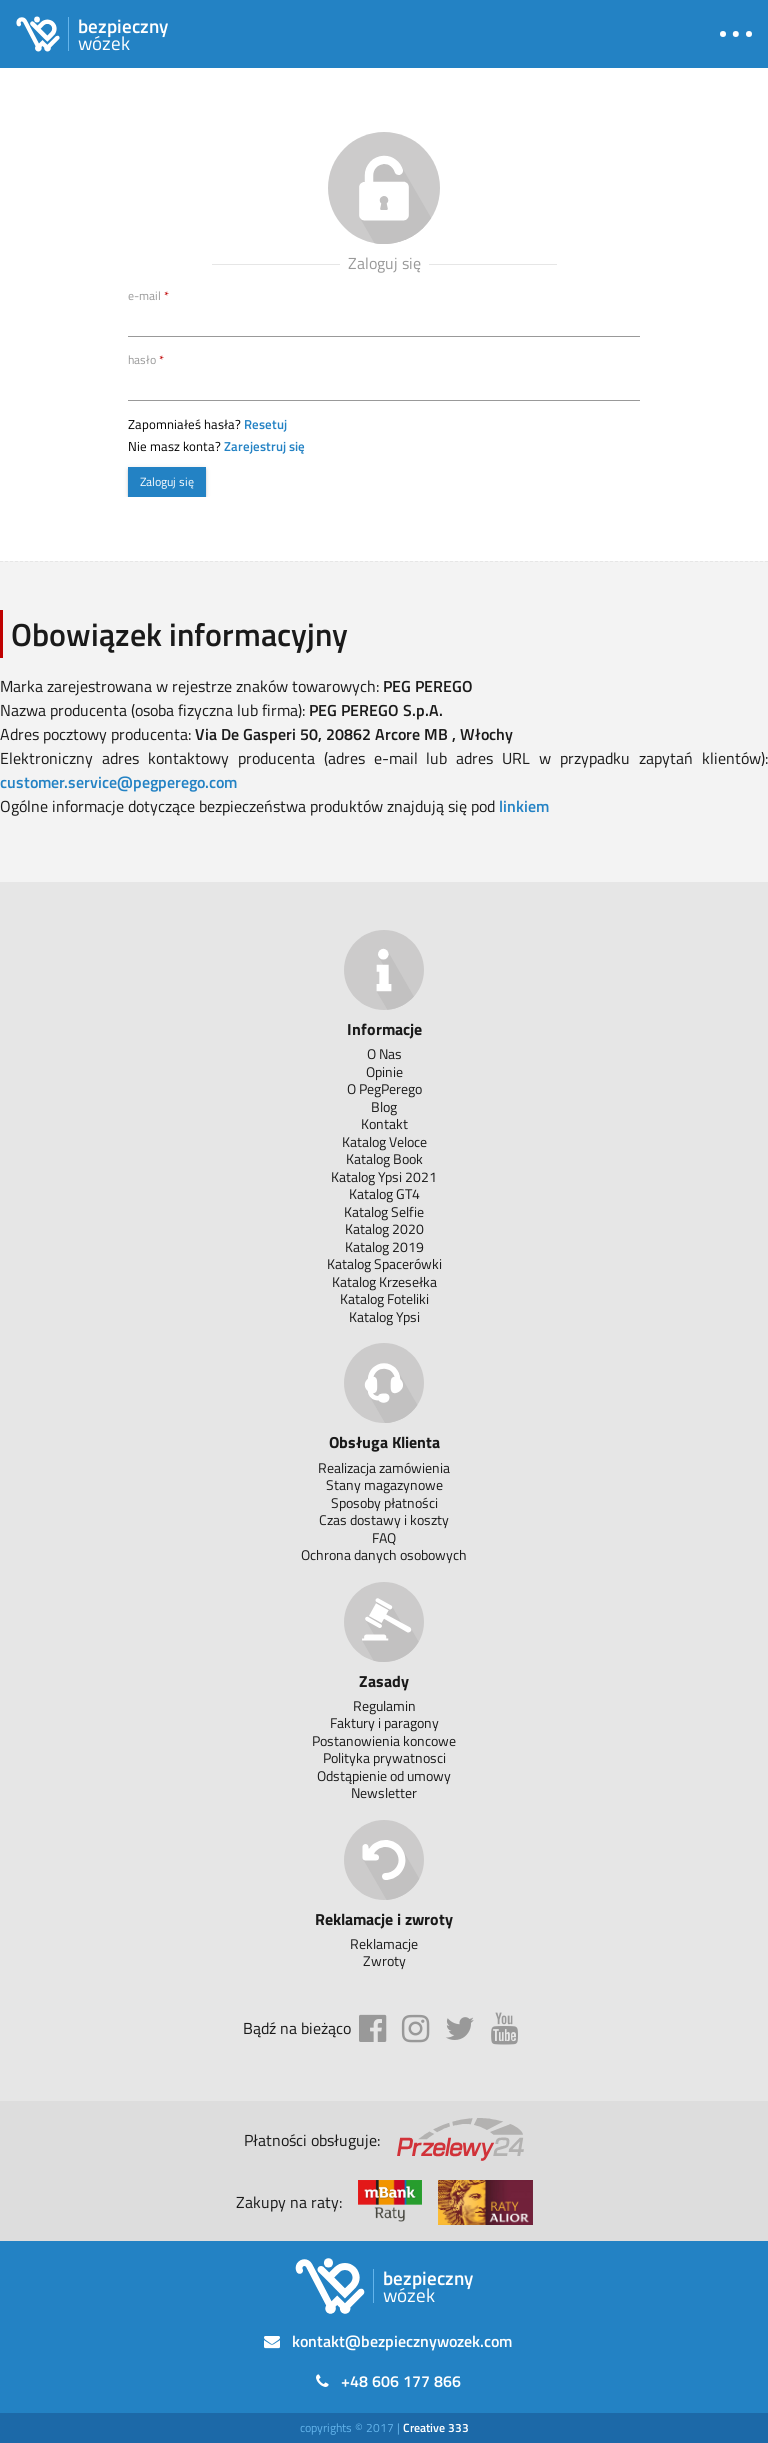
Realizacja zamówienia (384, 1467)
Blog (384, 1106)
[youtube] (504, 2028)
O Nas (384, 1053)
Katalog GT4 (384, 1193)
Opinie (384, 1071)
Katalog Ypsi (384, 1316)
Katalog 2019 (384, 1246)
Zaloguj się (167, 481)
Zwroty (384, 1960)
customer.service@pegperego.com (118, 782)
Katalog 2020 (384, 1228)
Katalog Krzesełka (384, 1281)
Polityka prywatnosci (384, 1757)
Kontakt (384, 1123)
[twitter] (460, 2028)
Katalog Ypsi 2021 (384, 1176)
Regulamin (384, 1705)
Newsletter (384, 1792)
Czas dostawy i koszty (384, 1519)
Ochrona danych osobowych (384, 1554)
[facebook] (372, 2028)
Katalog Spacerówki (384, 1263)
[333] (436, 2427)
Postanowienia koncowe (384, 1740)
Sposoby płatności (384, 1502)
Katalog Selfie (384, 1211)
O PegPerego (384, 1088)
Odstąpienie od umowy (384, 1775)
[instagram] (415, 2028)
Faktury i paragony (384, 1722)
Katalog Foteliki (384, 1298)
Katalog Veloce (384, 1141)
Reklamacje (384, 1943)
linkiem (524, 806)
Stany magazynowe (384, 1484)
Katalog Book (384, 1158)
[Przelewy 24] (460, 2140)
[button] (736, 34)
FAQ (384, 1537)
